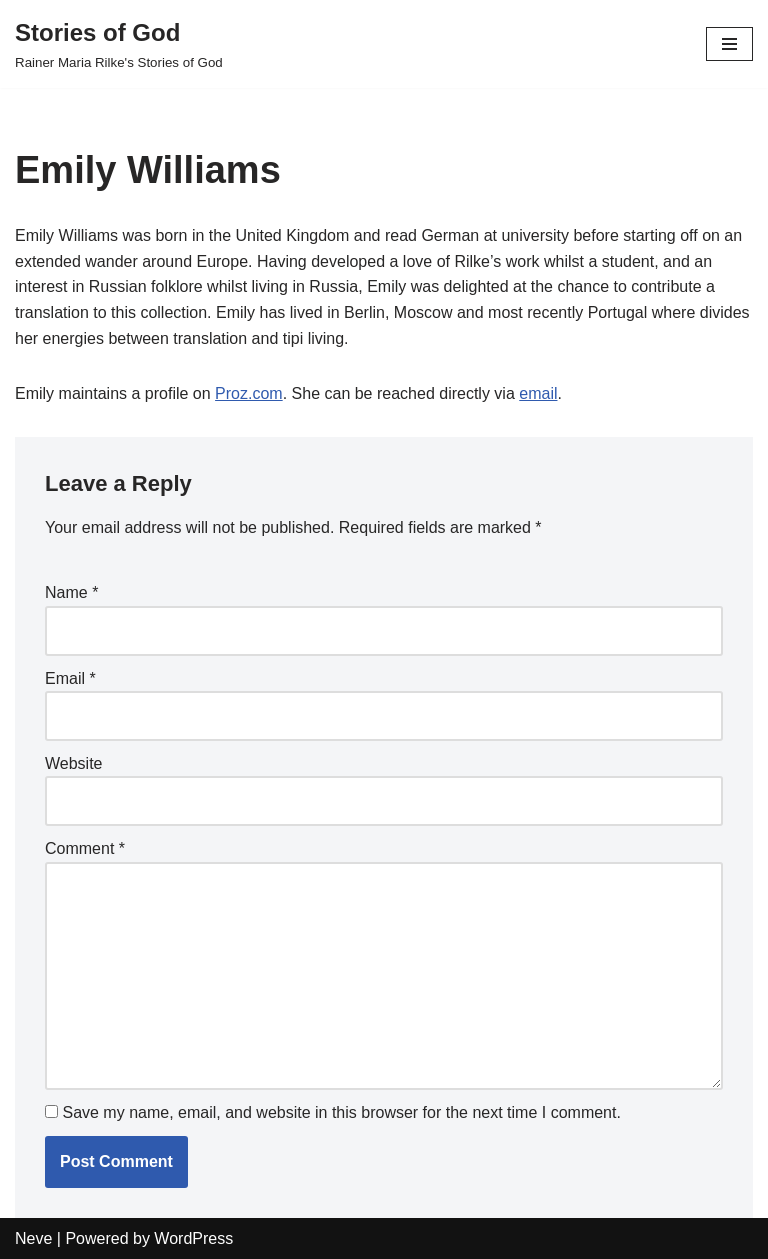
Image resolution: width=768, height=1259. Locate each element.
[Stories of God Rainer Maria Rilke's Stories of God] (119, 44)
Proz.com (249, 393)
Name (71, 592)
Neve (33, 1238)
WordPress (193, 1238)
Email (70, 678)
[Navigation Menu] (729, 44)
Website (74, 763)
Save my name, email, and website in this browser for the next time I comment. (341, 1112)
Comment (85, 848)
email (538, 393)
